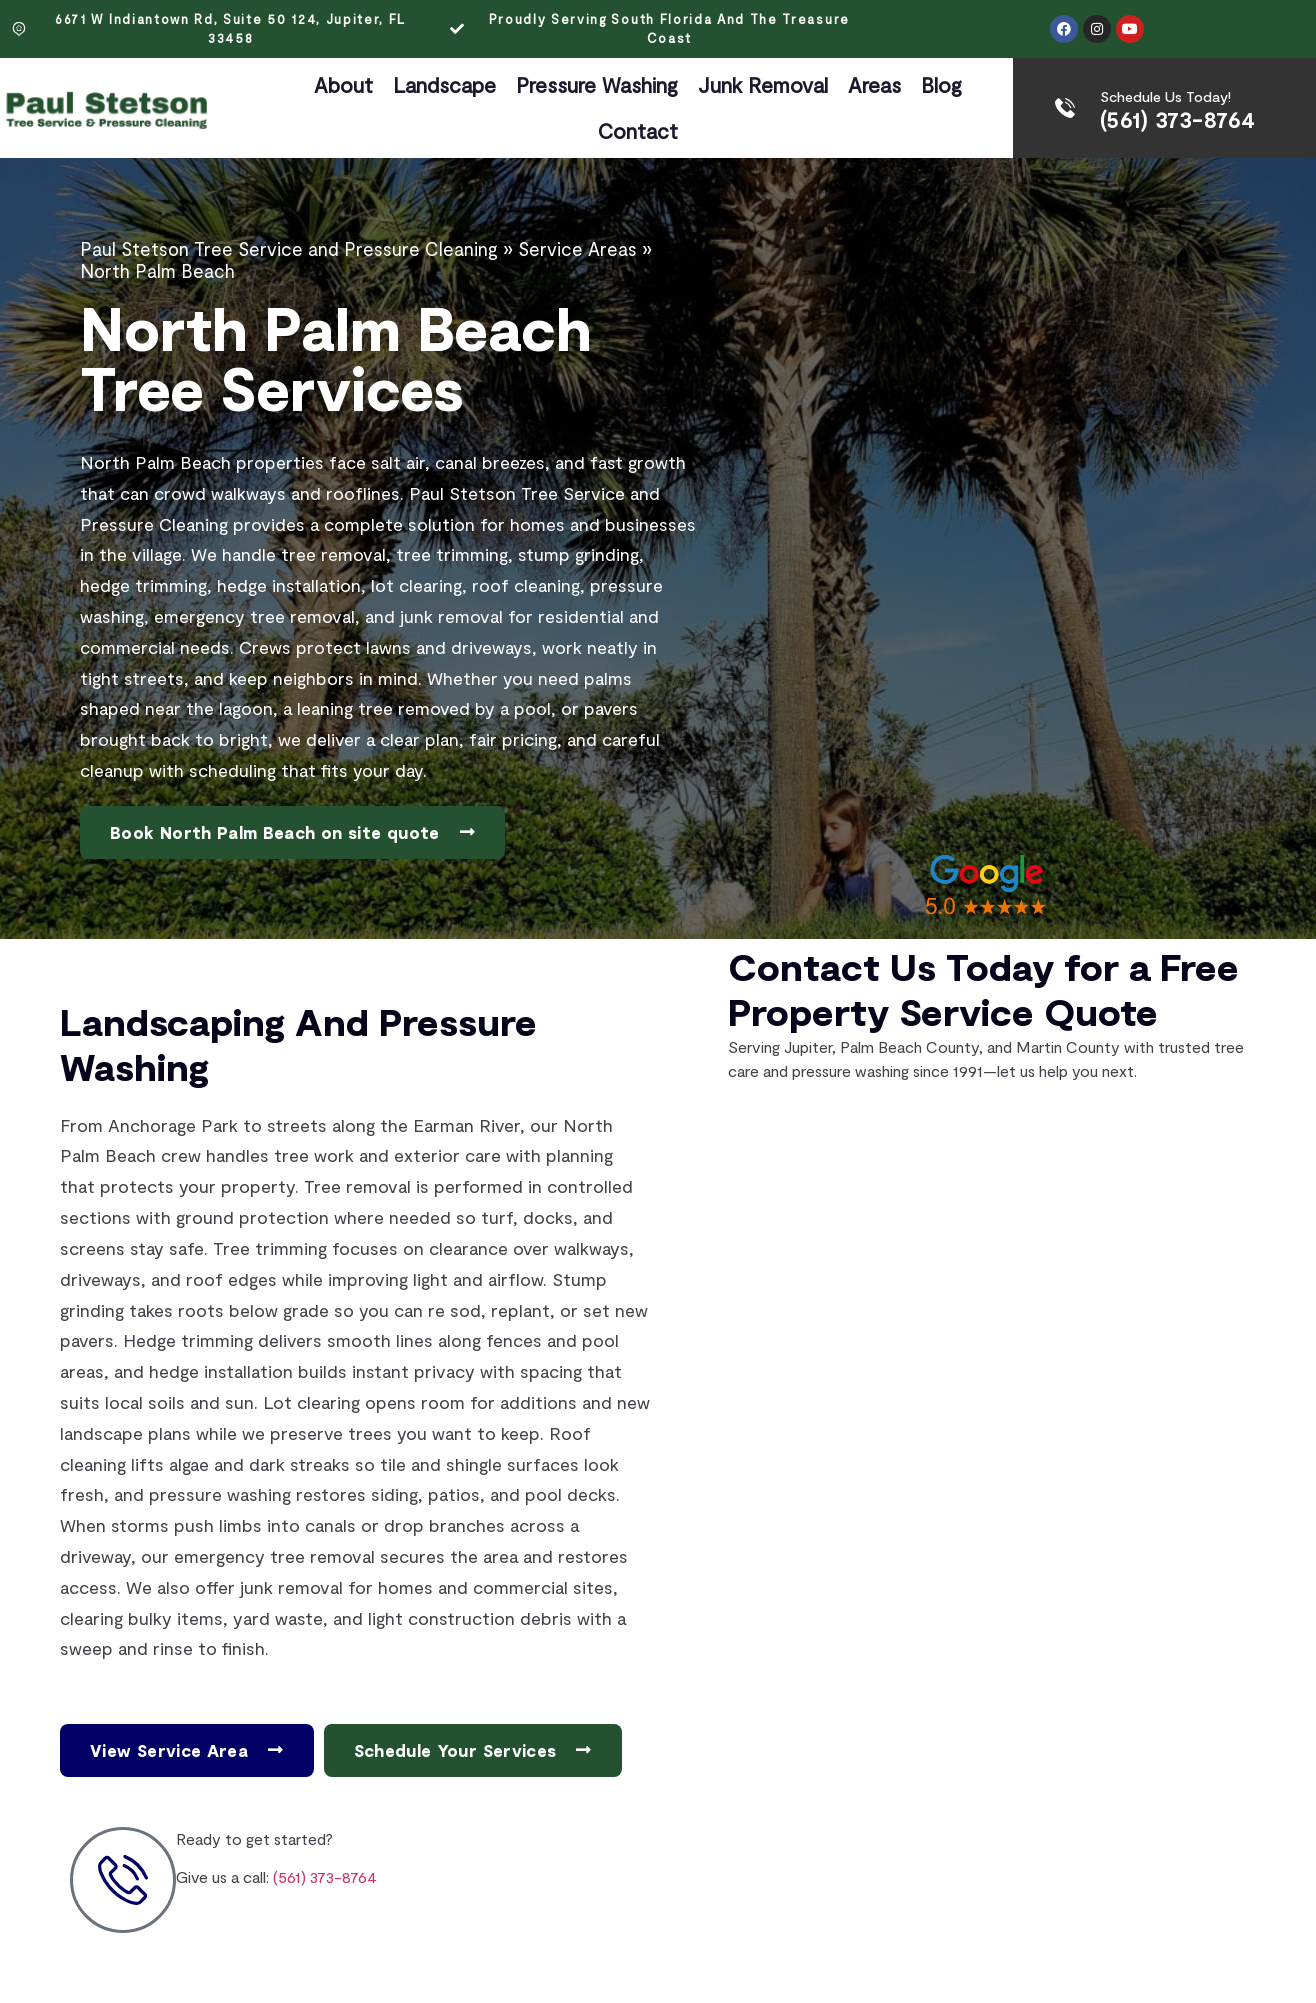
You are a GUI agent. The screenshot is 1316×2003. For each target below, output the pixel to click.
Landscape (444, 84)
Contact (638, 130)
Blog (941, 84)
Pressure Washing (597, 84)
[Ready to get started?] (123, 1880)
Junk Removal (763, 84)
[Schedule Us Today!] (1065, 108)
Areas (874, 84)
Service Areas (577, 249)
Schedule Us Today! (1165, 96)
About (343, 84)
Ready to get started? (254, 1838)
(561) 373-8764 (1178, 119)
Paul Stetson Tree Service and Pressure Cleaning (289, 249)
